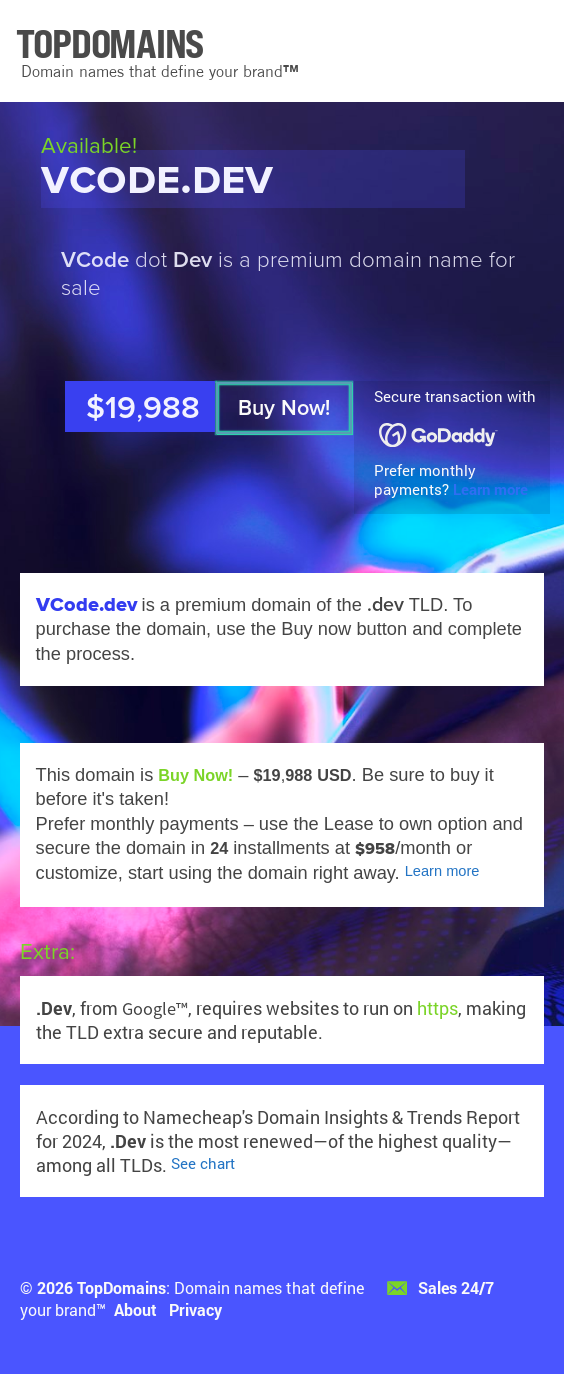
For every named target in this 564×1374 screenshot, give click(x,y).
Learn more (490, 489)
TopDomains (121, 1287)
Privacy (195, 1309)
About (135, 1309)
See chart (203, 1163)
